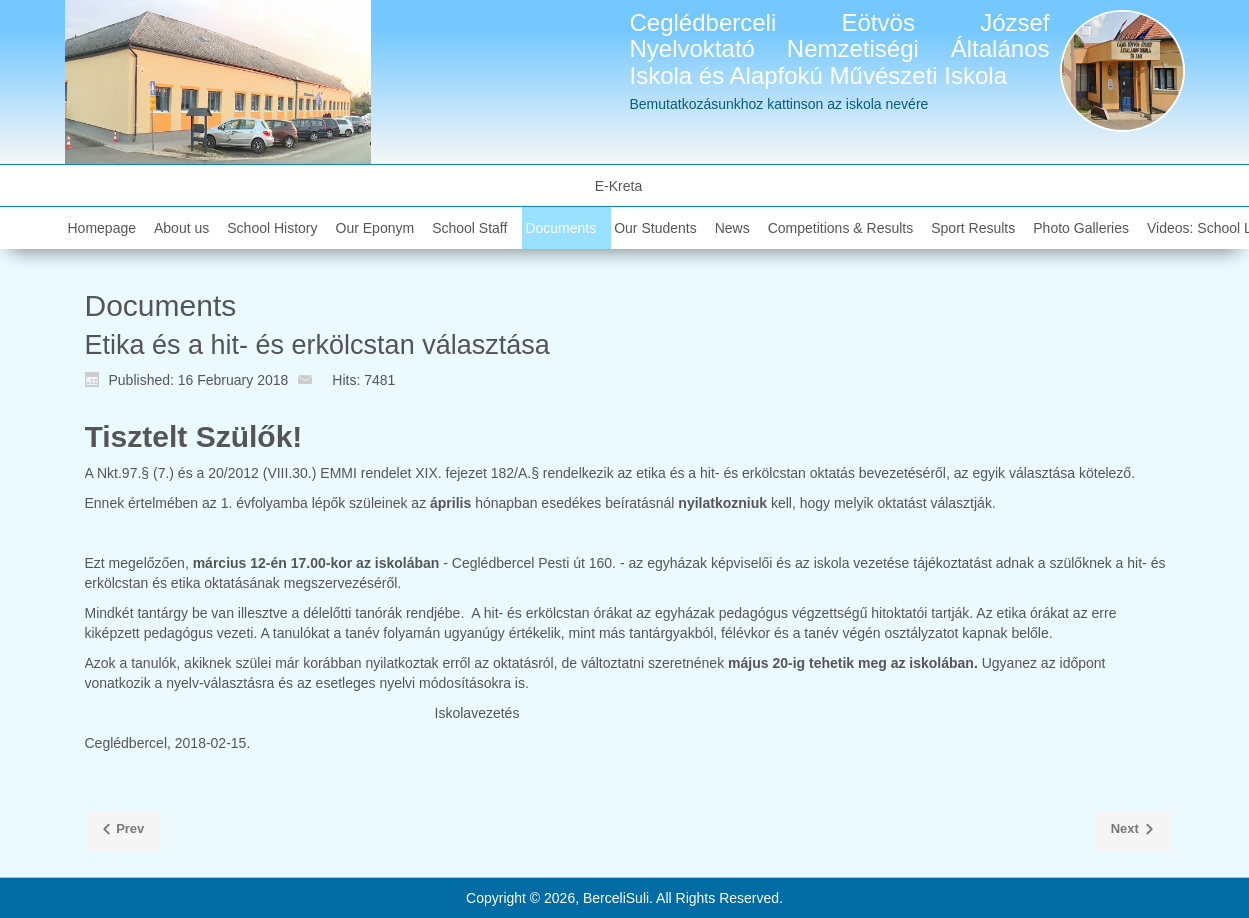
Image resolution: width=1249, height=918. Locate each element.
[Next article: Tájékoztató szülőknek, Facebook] (1133, 832)
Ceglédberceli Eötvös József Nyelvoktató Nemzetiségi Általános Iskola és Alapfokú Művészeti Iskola (840, 49)
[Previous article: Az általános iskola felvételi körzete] (122, 832)
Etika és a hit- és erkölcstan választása (317, 345)
